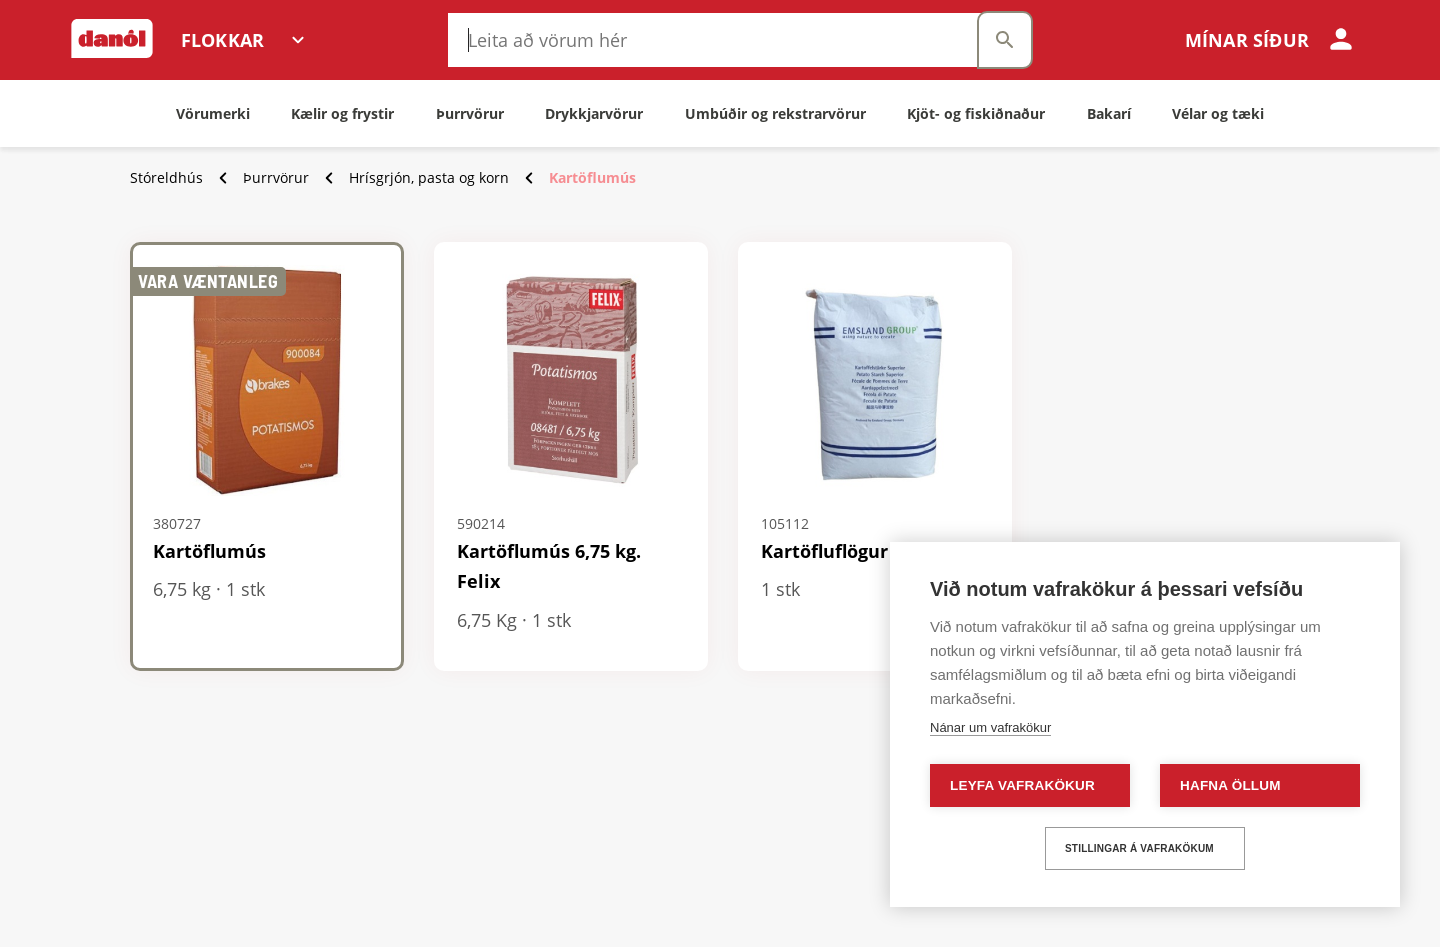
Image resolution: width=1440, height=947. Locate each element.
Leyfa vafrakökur (1022, 785)
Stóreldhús (166, 177)
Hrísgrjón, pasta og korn (429, 177)
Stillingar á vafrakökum (1139, 848)
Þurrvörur (276, 177)
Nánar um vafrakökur (990, 727)
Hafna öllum (1230, 785)
